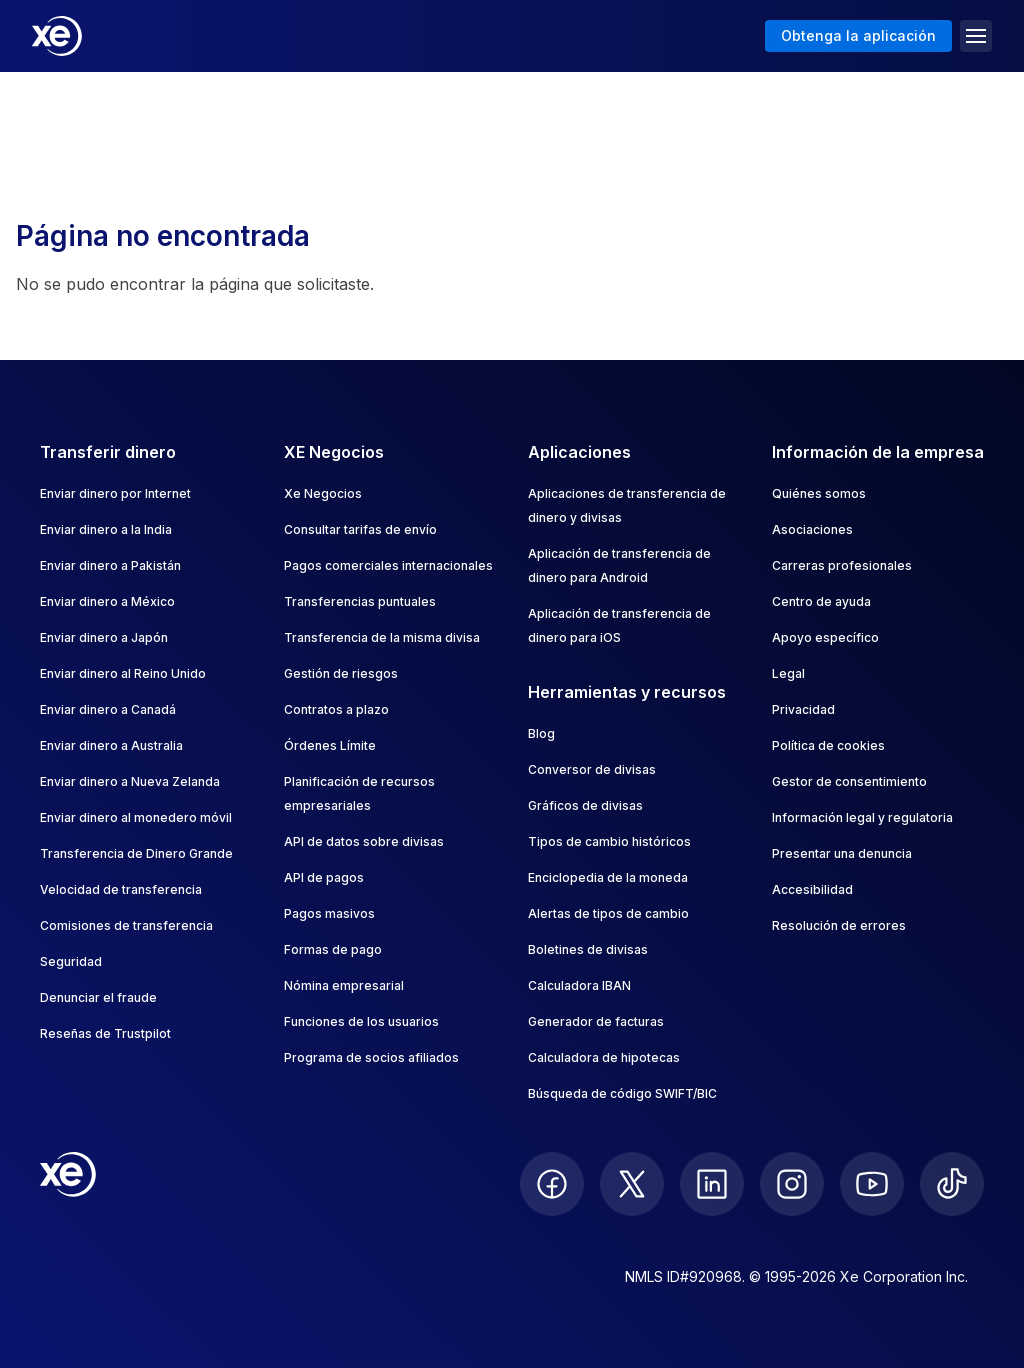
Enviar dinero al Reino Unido (123, 673)
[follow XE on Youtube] (872, 1184)
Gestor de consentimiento (849, 781)
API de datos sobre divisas (364, 841)
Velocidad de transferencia (121, 889)
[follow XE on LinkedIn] (712, 1184)
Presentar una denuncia (842, 853)
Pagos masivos (329, 913)
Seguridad (71, 961)
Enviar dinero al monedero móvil (136, 817)
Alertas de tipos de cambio (608, 913)
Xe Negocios (323, 493)
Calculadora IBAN (579, 985)
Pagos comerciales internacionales (388, 565)
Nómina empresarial (344, 985)
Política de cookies (828, 745)
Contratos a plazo (336, 709)
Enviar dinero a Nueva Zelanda (130, 781)
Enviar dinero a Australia (111, 745)
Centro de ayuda (821, 601)
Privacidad (803, 709)
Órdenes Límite (330, 745)
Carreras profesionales (842, 565)
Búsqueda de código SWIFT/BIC (622, 1093)
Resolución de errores (839, 925)
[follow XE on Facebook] (552, 1184)
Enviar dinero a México (107, 601)
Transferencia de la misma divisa (382, 637)
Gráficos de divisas (585, 805)
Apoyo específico (825, 637)
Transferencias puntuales (360, 601)
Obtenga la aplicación (858, 35)
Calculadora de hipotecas (604, 1057)
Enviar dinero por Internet (115, 493)
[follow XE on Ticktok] (952, 1184)
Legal (788, 673)
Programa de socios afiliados (371, 1057)
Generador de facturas (596, 1021)
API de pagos (324, 877)
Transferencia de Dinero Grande (136, 853)
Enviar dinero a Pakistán (110, 565)
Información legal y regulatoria (862, 817)
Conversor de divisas (592, 769)
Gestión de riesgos (341, 673)
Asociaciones (812, 529)
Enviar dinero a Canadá (108, 709)
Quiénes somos (819, 493)
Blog (541, 733)
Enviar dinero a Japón (104, 637)
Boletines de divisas (588, 949)
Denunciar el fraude (98, 997)
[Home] (57, 36)
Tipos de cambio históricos (609, 841)
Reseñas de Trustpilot (105, 1033)
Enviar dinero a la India (106, 529)
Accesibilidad (812, 889)
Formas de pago (333, 949)
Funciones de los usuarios (361, 1021)
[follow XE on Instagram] (792, 1184)
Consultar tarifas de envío (360, 529)
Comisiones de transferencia (126, 925)
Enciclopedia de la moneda (608, 877)
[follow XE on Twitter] (632, 1184)
